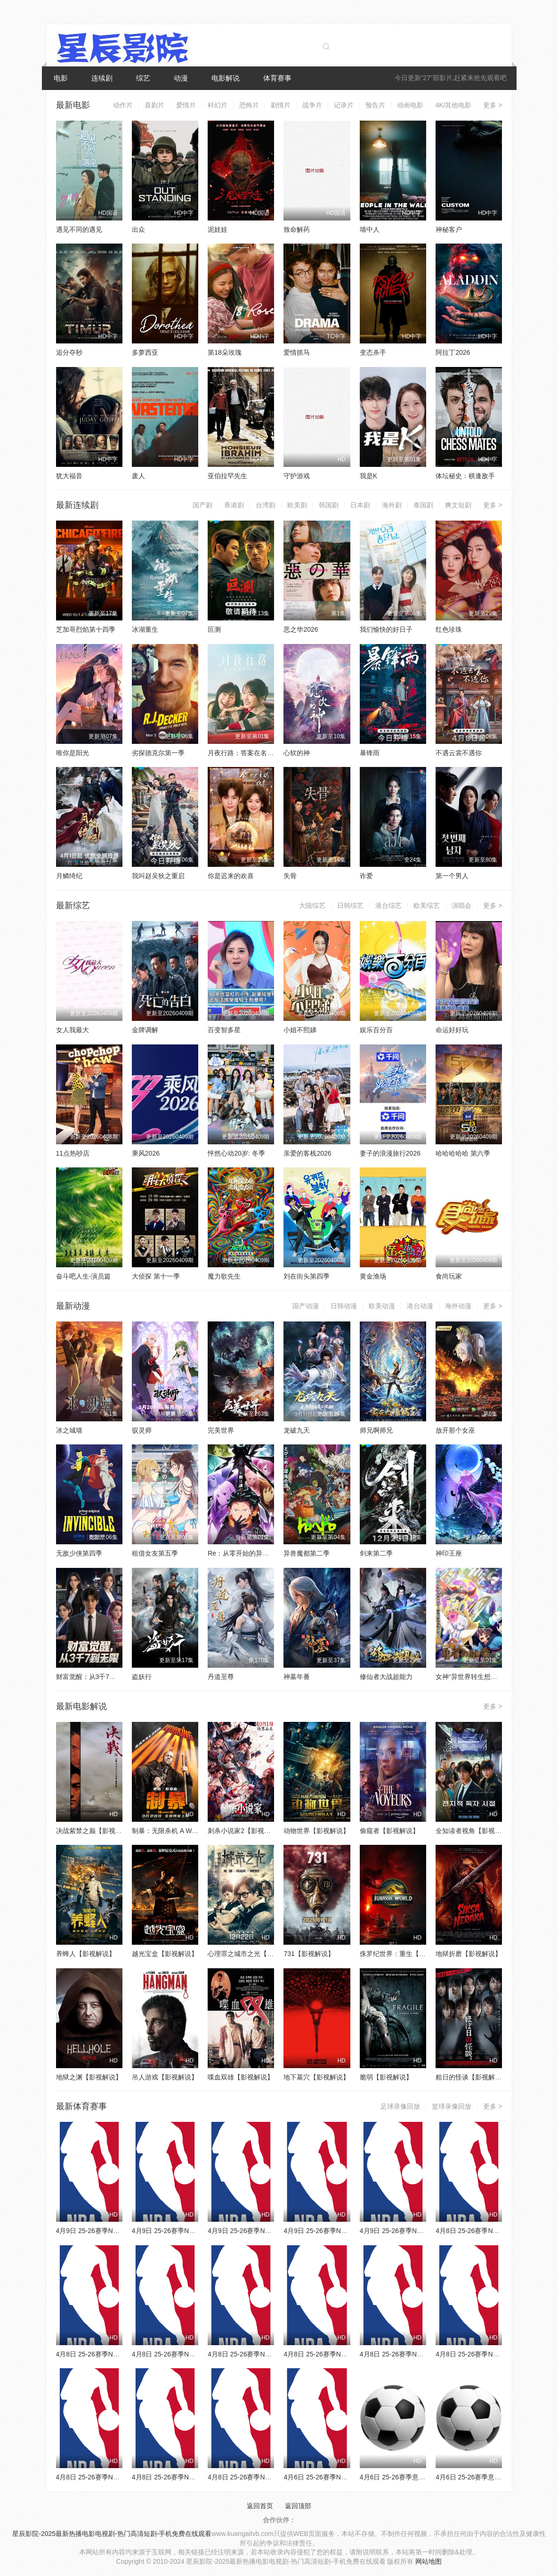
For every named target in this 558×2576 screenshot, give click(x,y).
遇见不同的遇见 (79, 229)
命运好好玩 (452, 1030)
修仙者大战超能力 (386, 1676)
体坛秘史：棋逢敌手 (465, 476)
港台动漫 (420, 1306)
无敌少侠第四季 (79, 1553)
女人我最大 (72, 1030)
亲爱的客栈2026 (307, 1153)
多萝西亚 (145, 352)
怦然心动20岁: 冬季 (236, 1153)
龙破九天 (296, 1430)
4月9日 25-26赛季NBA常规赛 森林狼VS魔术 (121, 2230)
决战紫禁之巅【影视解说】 (95, 1830)
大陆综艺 (312, 905)
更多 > (492, 105)
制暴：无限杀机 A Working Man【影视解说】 (198, 1830)
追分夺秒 (69, 352)
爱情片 (186, 105)
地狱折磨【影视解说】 (468, 1953)
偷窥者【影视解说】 (389, 1830)
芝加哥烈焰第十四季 (85, 629)
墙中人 (370, 229)
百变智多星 (224, 1030)
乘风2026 (146, 1153)
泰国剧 (423, 505)
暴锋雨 (370, 753)
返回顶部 (298, 2506)
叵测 (214, 629)
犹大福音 (69, 476)
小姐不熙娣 (299, 1030)
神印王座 (449, 1553)
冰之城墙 (69, 1430)
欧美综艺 (426, 905)
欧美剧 (297, 505)
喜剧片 (154, 105)
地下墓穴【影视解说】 (316, 2077)
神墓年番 (296, 1676)
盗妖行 (142, 1676)
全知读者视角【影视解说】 (475, 1830)
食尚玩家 (449, 1276)
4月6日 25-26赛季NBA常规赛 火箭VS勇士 (344, 2477)
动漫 (181, 78)
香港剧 (234, 505)
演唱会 (461, 905)
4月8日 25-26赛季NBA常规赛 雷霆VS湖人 (344, 2354)
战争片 (312, 105)
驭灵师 (142, 1430)
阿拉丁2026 (453, 352)
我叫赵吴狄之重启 (158, 876)
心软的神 (296, 753)
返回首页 (260, 2506)
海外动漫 (458, 1306)
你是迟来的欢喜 (231, 876)
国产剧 (202, 505)
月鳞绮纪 (69, 876)
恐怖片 (249, 105)
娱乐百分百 (376, 1030)
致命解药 (296, 229)
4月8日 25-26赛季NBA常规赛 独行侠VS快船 (272, 2477)
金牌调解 (145, 1030)
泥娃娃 (217, 229)
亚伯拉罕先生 (227, 476)
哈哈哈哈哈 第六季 (463, 1153)
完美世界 (221, 1430)
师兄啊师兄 (376, 1430)
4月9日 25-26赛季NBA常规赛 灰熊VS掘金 (193, 2230)
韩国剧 (329, 505)
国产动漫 (305, 1306)
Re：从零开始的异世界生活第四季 (258, 1553)
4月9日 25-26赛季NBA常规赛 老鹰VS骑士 (344, 2230)
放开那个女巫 (455, 1430)
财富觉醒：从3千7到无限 (92, 1676)
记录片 (344, 105)
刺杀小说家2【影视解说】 (246, 1830)
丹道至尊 (221, 1676)
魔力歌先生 (224, 1276)
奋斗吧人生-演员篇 (83, 1276)
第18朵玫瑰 (225, 352)
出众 (138, 229)
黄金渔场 (373, 1276)
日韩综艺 (350, 905)
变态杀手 (373, 352)
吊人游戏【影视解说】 (165, 2077)
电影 (61, 78)
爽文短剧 (458, 505)
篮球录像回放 (451, 2106)
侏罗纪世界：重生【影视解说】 (406, 1953)
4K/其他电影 (453, 105)
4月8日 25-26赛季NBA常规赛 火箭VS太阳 (193, 2477)
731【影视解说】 (308, 1953)
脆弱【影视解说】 (386, 2077)
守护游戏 (296, 476)
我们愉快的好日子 (386, 629)
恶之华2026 (300, 629)
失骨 (290, 876)
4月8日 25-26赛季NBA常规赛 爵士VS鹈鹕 (117, 2477)
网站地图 (428, 2561)
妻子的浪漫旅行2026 (390, 1153)
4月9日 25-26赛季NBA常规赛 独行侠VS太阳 (272, 2230)
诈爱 (366, 876)
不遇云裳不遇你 (459, 753)
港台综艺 (388, 905)
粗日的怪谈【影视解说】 (472, 2077)
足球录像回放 (400, 2106)
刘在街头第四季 (306, 1276)
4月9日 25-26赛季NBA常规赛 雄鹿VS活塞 (421, 2230)
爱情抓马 (296, 352)
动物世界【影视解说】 (316, 1830)
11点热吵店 (73, 1153)
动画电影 (410, 105)
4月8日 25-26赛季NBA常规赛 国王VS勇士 (421, 2354)
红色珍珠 (449, 629)
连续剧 (102, 78)
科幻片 (217, 105)
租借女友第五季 (155, 1553)
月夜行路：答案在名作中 (244, 753)
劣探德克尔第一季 (158, 753)
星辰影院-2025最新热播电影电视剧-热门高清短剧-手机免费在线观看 (111, 2533)
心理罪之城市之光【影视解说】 (254, 1953)
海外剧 (392, 505)
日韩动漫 (344, 1306)
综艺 (143, 78)
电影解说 (225, 78)
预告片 (375, 105)
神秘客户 (449, 229)
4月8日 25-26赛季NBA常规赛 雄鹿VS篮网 (193, 2354)
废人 (138, 476)
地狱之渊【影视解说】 (89, 2077)
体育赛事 (277, 78)
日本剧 (360, 505)
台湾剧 (265, 505)
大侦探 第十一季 (156, 1276)
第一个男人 (452, 876)
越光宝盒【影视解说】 (165, 1953)
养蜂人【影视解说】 (85, 1953)
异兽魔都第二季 (306, 1553)
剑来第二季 (376, 1553)
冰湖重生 (145, 629)
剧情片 (281, 105)
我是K (368, 476)
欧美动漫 (382, 1306)
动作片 (123, 105)
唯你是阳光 (72, 753)
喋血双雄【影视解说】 (241, 2077)
